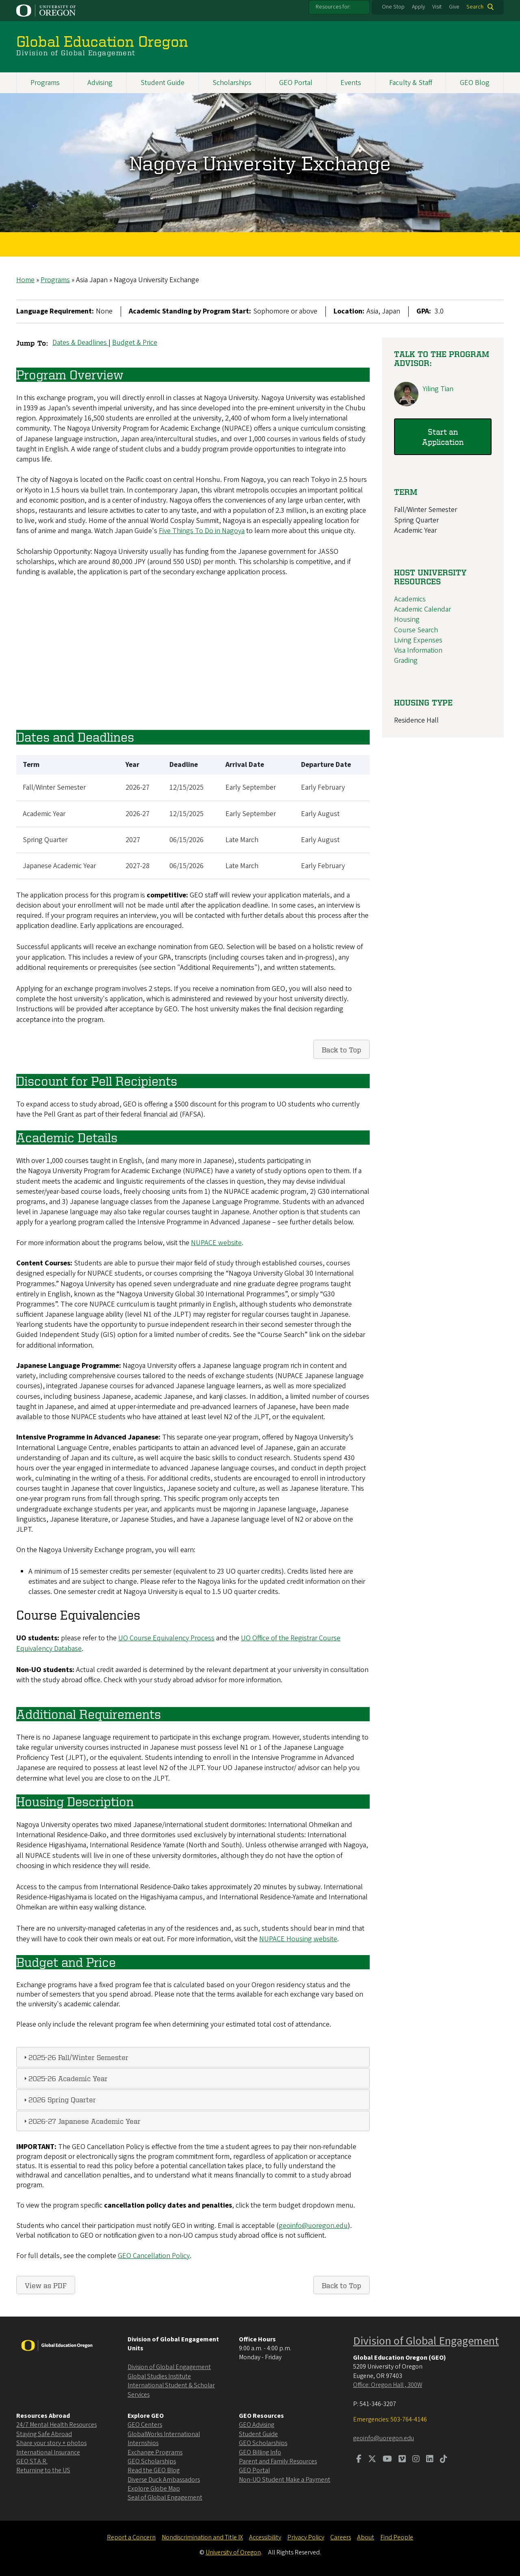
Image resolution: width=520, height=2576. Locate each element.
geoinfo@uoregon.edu (313, 2226)
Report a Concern (131, 2537)
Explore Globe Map (154, 2488)
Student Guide (162, 83)
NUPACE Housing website (298, 1939)
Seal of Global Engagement (165, 2497)
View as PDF (46, 2284)
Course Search (416, 630)
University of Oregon (233, 2552)
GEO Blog (475, 83)
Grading (406, 660)
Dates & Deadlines (80, 343)
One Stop (393, 7)
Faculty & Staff (410, 83)
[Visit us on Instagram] (416, 2459)
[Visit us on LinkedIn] (430, 2459)
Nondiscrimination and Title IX (202, 2537)
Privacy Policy (305, 2537)
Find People (396, 2537)
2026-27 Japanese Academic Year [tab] (81, 2120)
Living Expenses (418, 640)
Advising (100, 83)
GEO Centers (145, 2424)
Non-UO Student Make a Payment (284, 2479)
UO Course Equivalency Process (166, 1638)
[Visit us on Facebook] (359, 2459)
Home (25, 280)
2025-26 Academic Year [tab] (65, 2078)
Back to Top (341, 1049)
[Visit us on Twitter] (372, 2459)
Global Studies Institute (159, 2376)
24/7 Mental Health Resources (56, 2424)
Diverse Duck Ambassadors (164, 2479)
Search (474, 7)
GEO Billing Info (260, 2452)
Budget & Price (134, 343)
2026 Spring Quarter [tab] (59, 2099)
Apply (418, 7)
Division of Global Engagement (169, 2367)
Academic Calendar (422, 609)
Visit (437, 7)
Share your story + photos (51, 2443)
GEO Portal (295, 83)
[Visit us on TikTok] (444, 2459)
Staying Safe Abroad (44, 2434)
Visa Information (418, 650)
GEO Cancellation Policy (154, 2256)
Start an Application (443, 436)
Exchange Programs (155, 2452)
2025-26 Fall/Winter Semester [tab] (75, 2056)
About (365, 2537)
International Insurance (48, 2452)
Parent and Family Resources (278, 2461)
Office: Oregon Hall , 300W (387, 2384)
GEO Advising (256, 2424)
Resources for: (333, 7)
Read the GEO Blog (154, 2470)
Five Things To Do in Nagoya (202, 531)
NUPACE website (216, 1242)
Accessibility (265, 2537)
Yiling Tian (437, 389)
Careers (340, 2537)
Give (454, 7)
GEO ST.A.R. (32, 2461)
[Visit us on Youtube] (387, 2459)
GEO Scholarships (152, 2461)
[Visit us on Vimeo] (402, 2459)
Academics (410, 599)
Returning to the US (43, 2470)
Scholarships (231, 83)
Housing (407, 619)
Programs (45, 83)
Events (350, 83)
